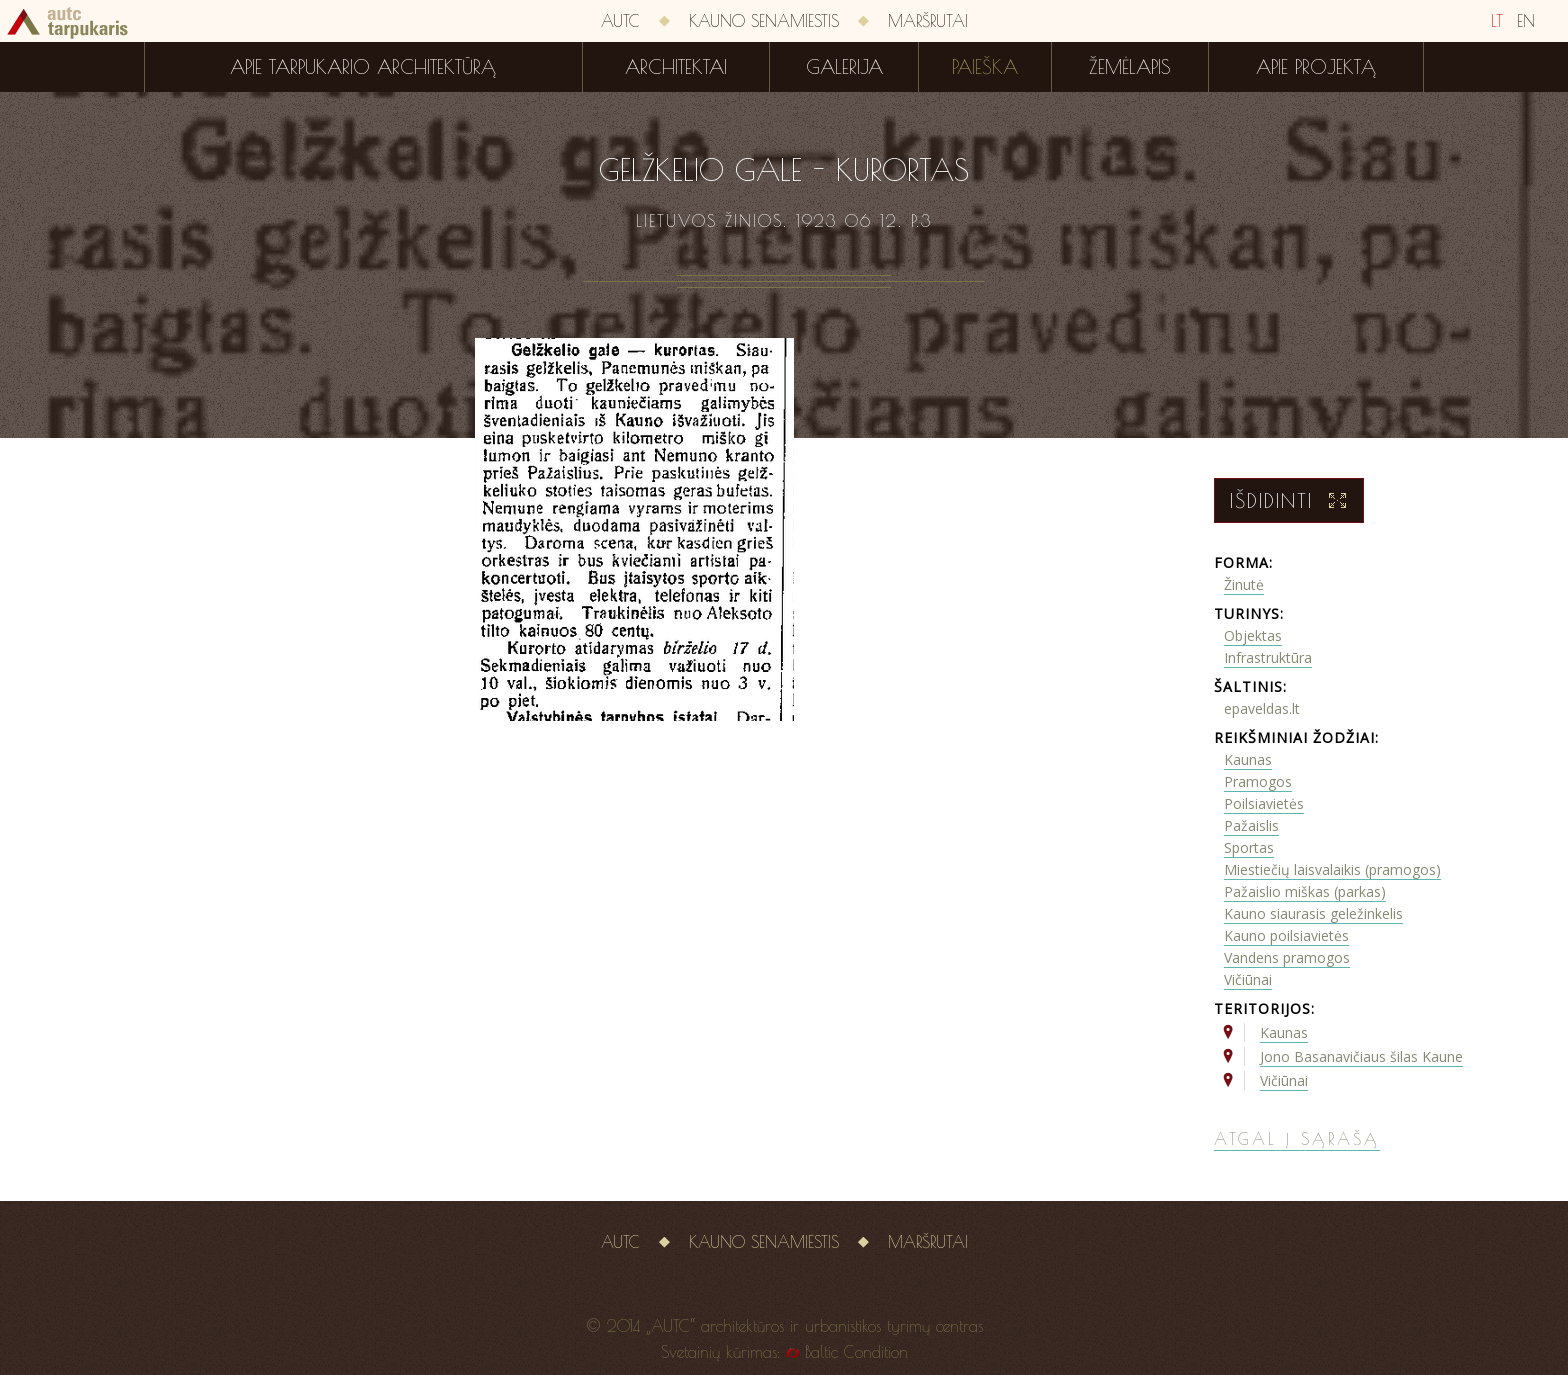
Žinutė (1244, 584)
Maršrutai (928, 21)
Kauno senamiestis (764, 21)
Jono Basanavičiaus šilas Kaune (1361, 1056)
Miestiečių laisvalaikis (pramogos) (1332, 869)
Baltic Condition (856, 1352)
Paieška (985, 67)
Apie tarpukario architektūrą (363, 67)
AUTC (620, 21)
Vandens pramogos (1287, 957)
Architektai (676, 67)
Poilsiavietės (1264, 803)
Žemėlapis (1130, 67)
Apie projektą (1316, 67)
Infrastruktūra (1268, 657)
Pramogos (1258, 781)
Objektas (1253, 635)
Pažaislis (1251, 825)
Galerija (844, 67)
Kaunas (1248, 759)
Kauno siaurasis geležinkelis (1313, 913)
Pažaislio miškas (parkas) (1305, 891)
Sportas (1249, 847)
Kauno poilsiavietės (1286, 935)
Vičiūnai (1248, 979)
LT (1497, 21)
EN (1526, 21)
